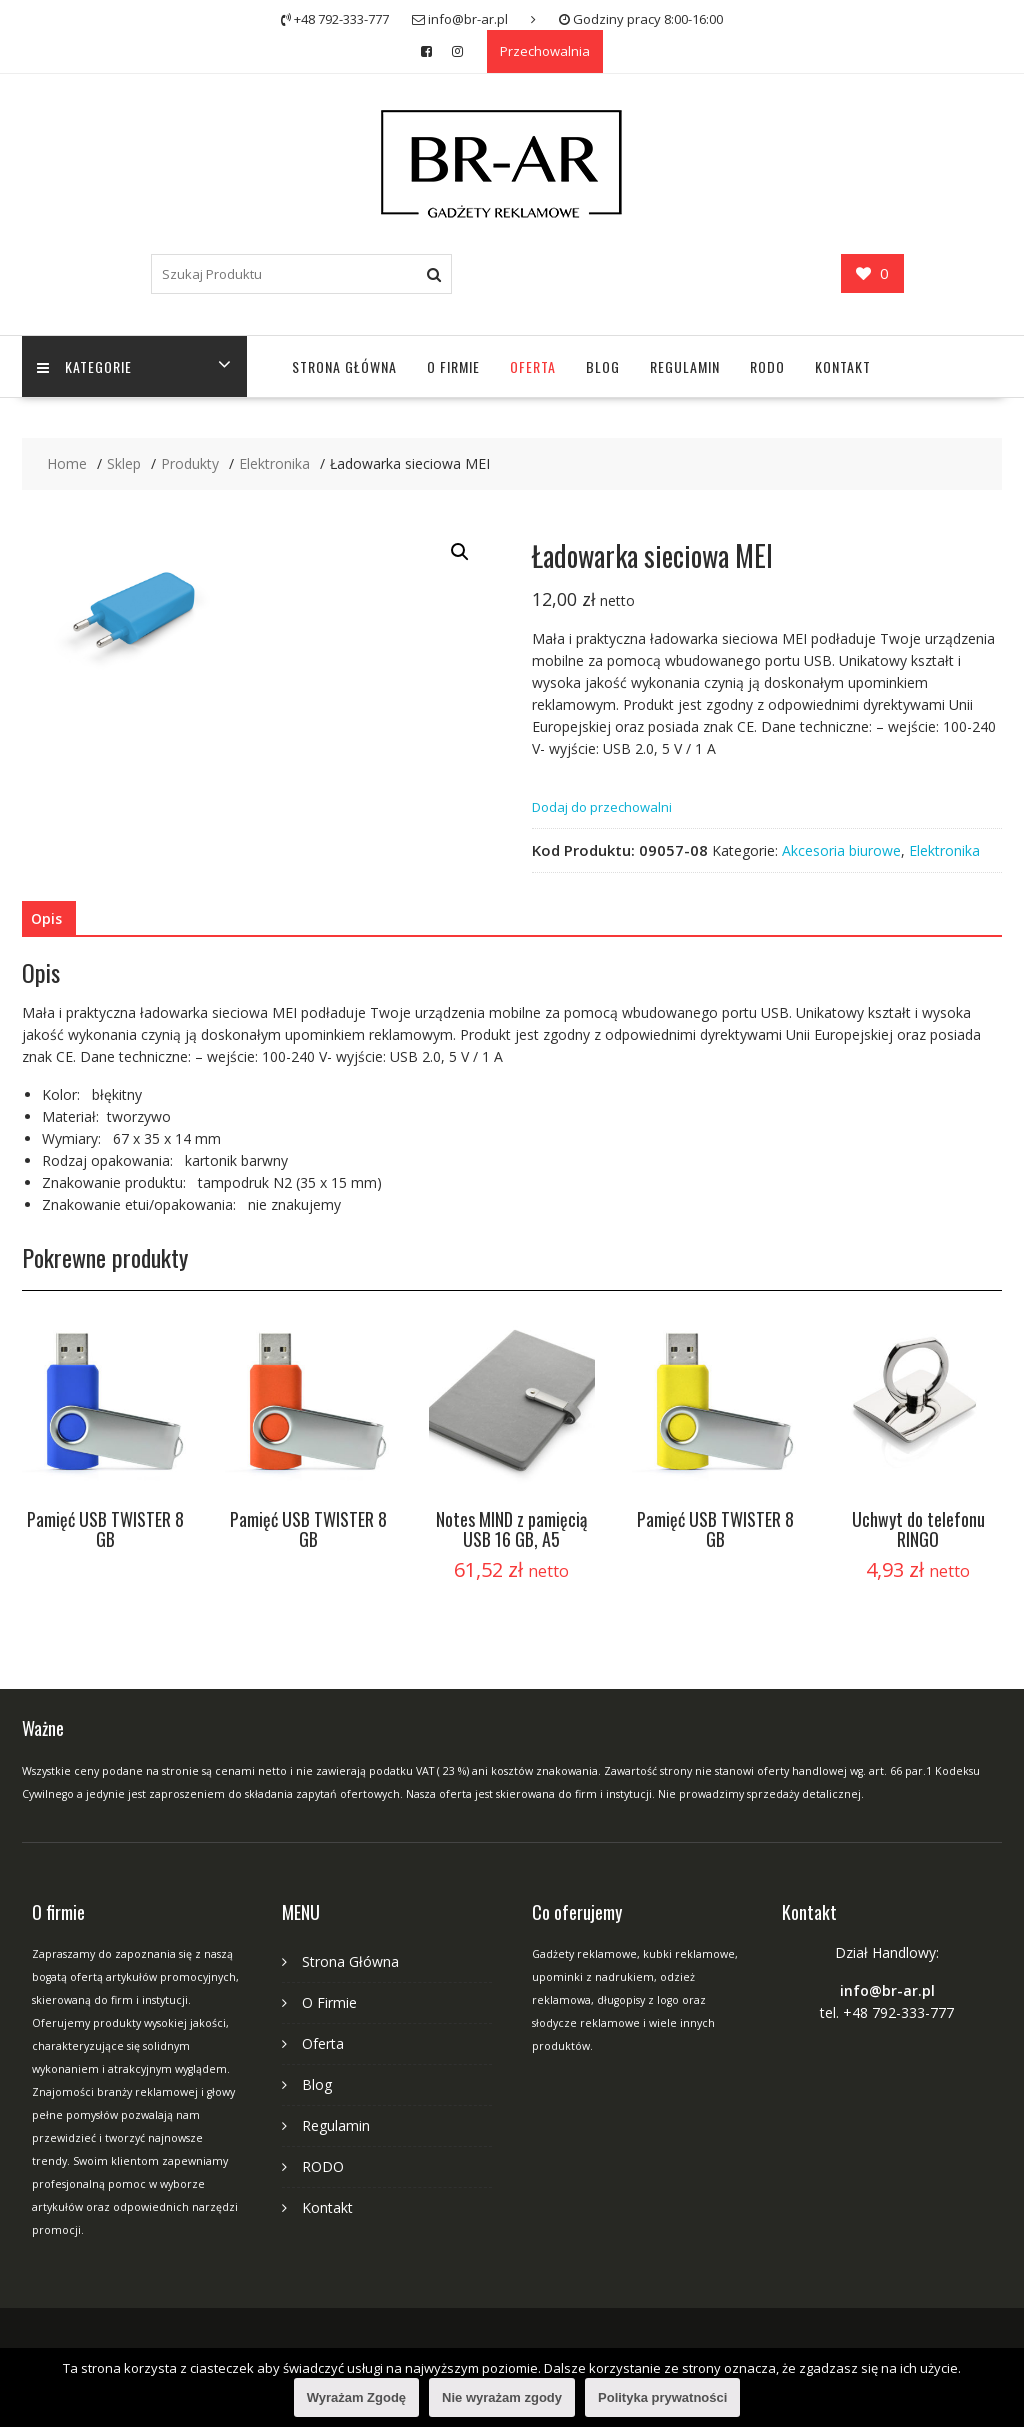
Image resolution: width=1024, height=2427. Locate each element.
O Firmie (453, 366)
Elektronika (944, 850)
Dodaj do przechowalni (602, 807)
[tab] (46, 919)
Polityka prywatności (662, 2397)
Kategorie (84, 366)
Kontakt (843, 366)
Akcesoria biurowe (841, 850)
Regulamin (685, 366)
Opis (46, 918)
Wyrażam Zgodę (356, 2397)
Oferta (533, 366)
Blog (603, 366)
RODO (767, 366)
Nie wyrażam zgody (502, 2397)
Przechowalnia (545, 51)
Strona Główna (344, 366)
